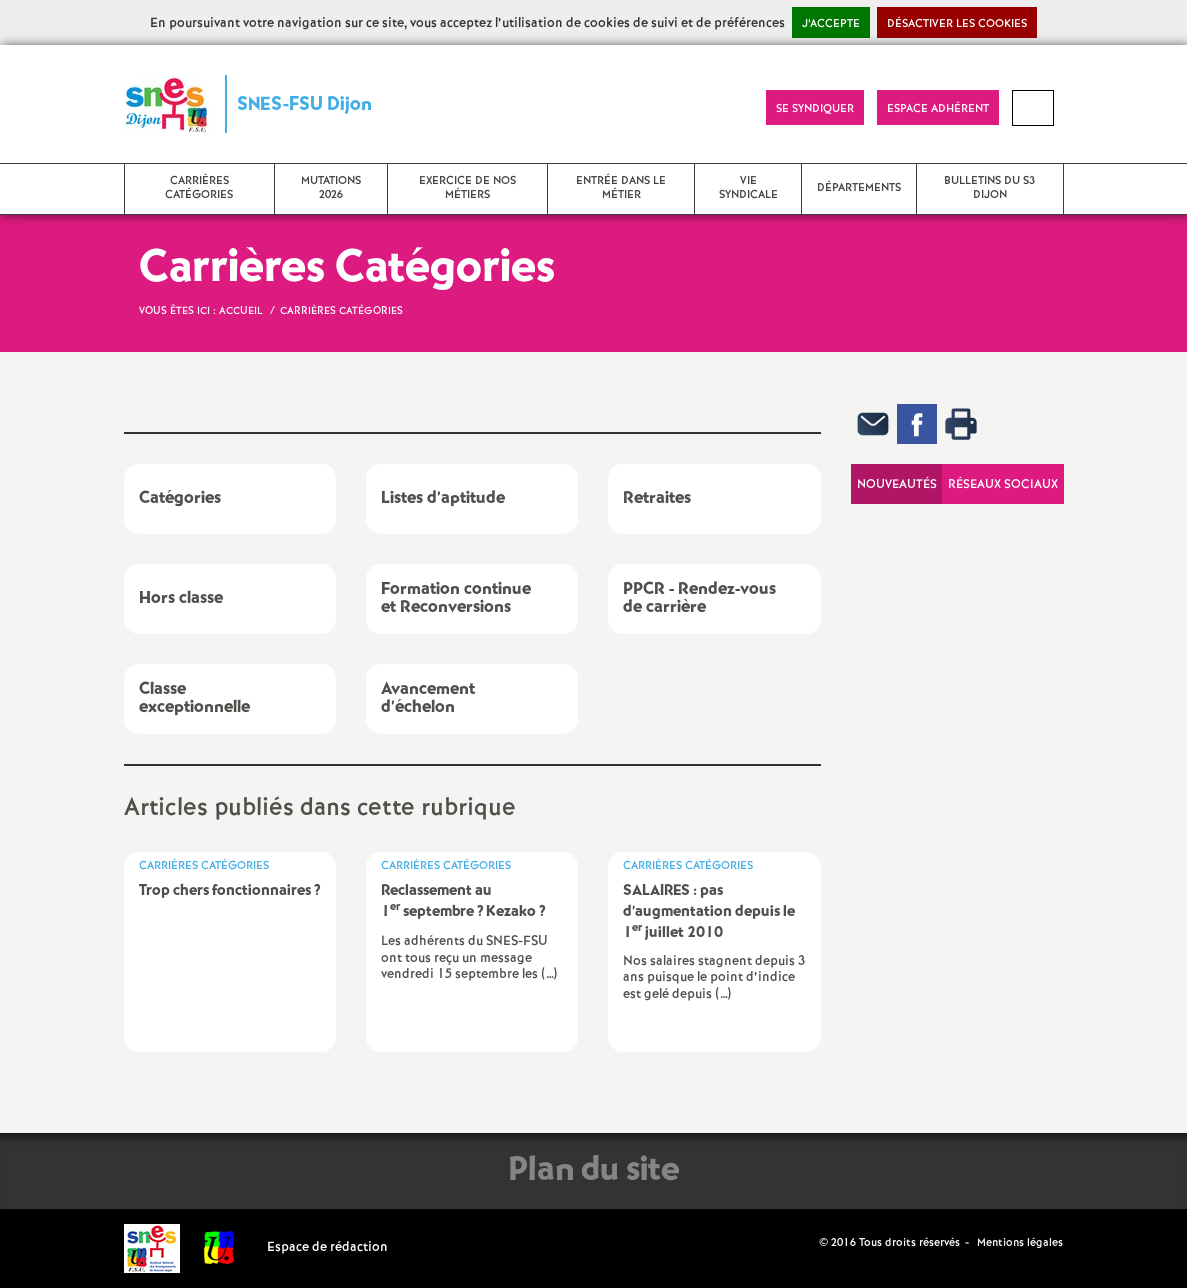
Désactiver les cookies (957, 24)
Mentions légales (1020, 1243)
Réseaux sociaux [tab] (1003, 484)
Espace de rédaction (327, 1247)
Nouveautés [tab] (897, 484)
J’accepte (831, 24)
